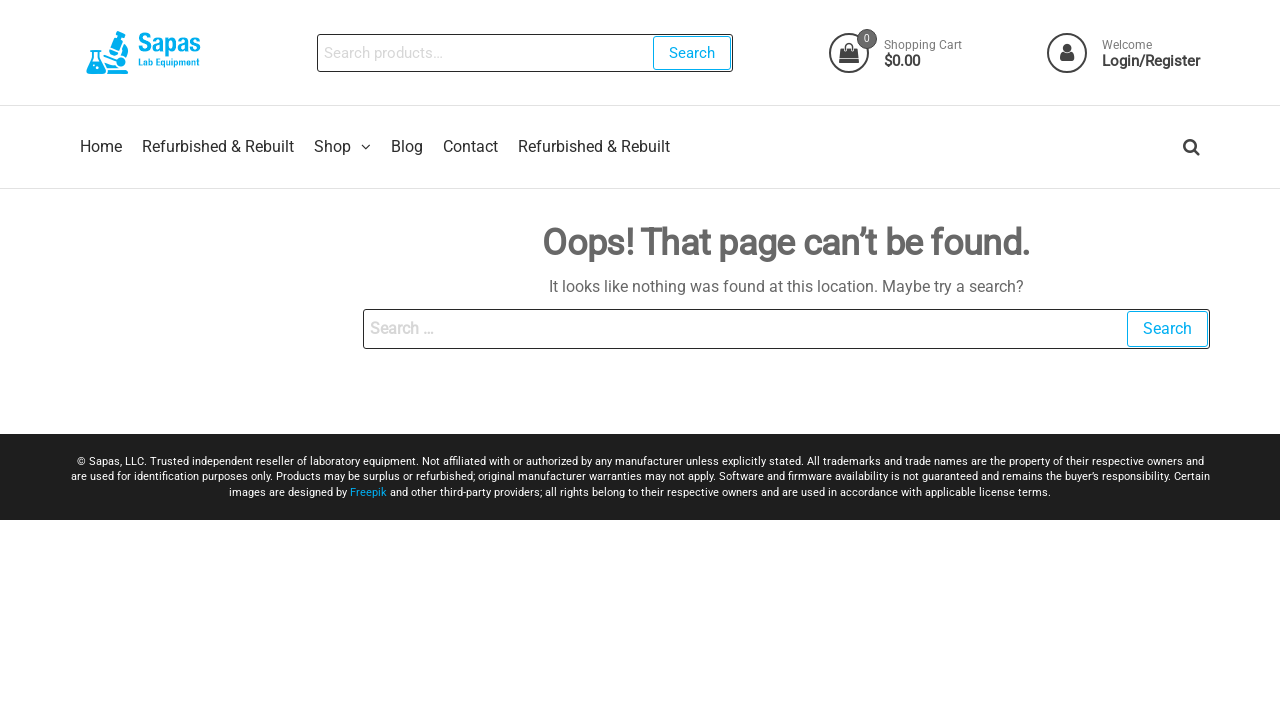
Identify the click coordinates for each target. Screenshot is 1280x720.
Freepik (368, 492)
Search (692, 53)
